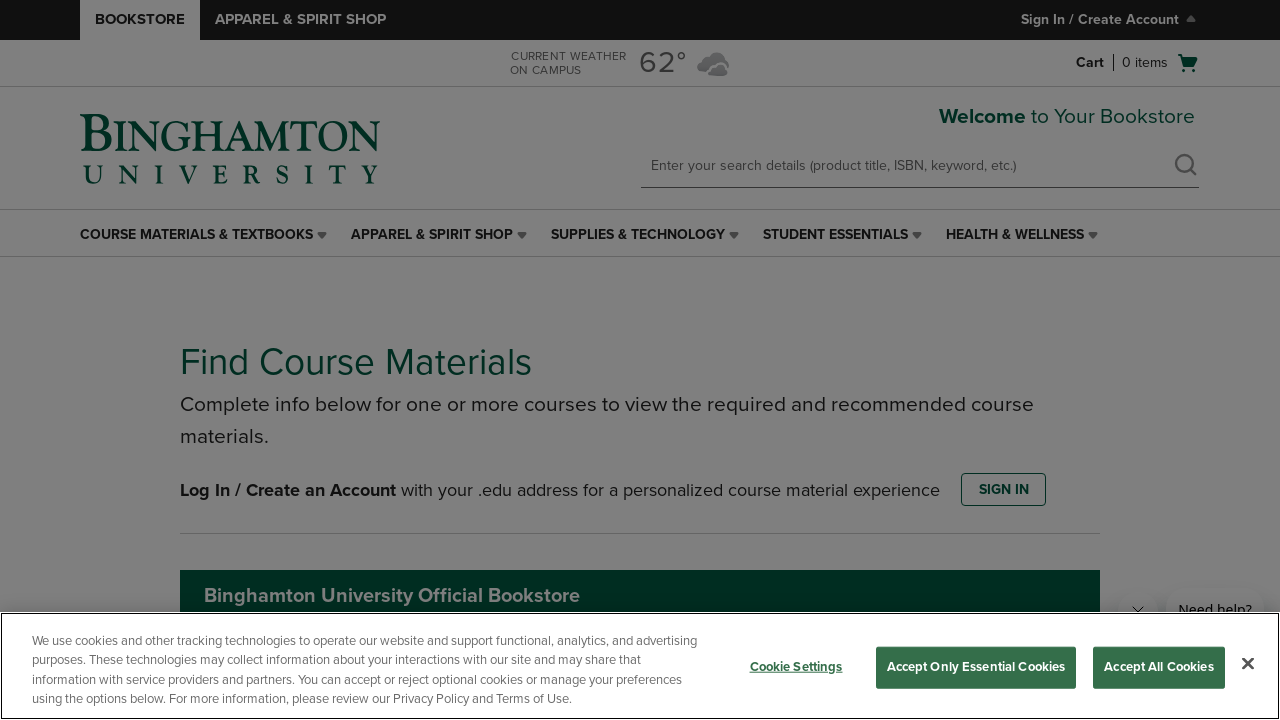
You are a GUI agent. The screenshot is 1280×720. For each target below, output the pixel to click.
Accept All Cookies (1158, 667)
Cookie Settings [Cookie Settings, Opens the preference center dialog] (796, 667)
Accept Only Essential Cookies (976, 667)
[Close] (1248, 663)
